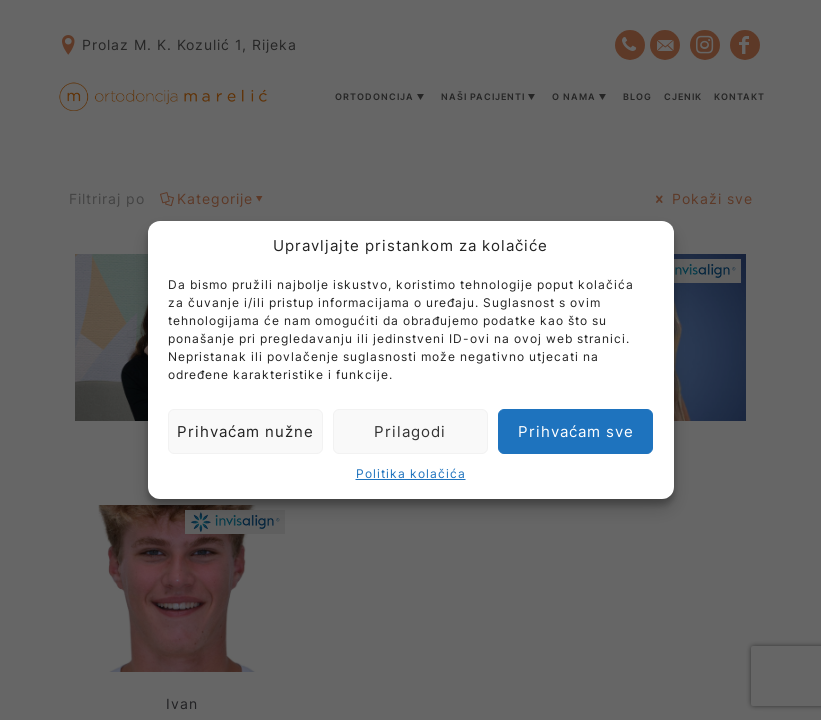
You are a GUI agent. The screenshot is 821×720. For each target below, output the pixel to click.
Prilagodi (410, 431)
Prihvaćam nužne (245, 431)
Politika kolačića (411, 473)
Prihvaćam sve (576, 431)
